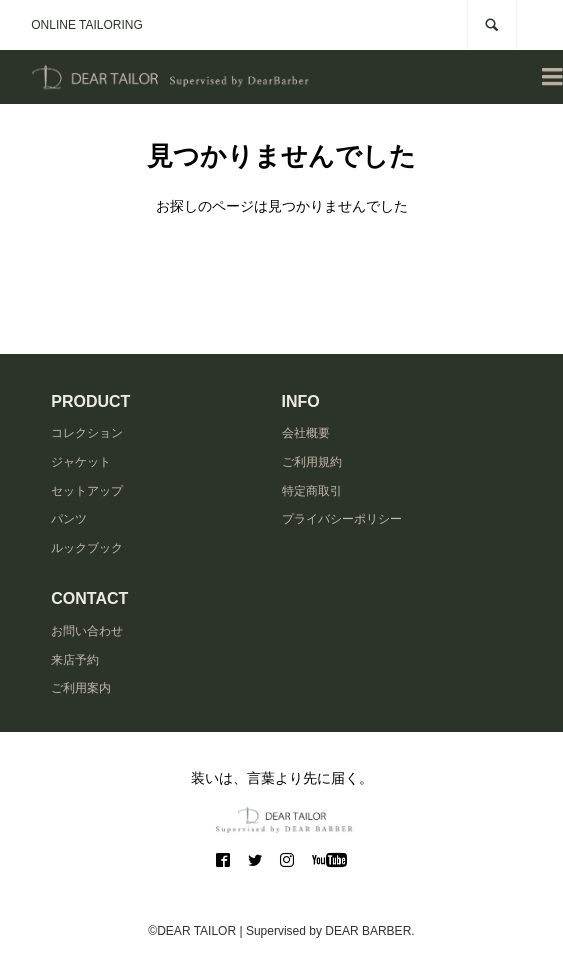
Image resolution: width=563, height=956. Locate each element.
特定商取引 (312, 491)
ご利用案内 (81, 688)
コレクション (87, 433)
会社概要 (306, 433)
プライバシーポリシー (342, 519)
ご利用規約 (312, 462)
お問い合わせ (87, 631)
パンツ (69, 519)
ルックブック (87, 548)
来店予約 (75, 660)
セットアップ (87, 491)
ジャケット (81, 462)
